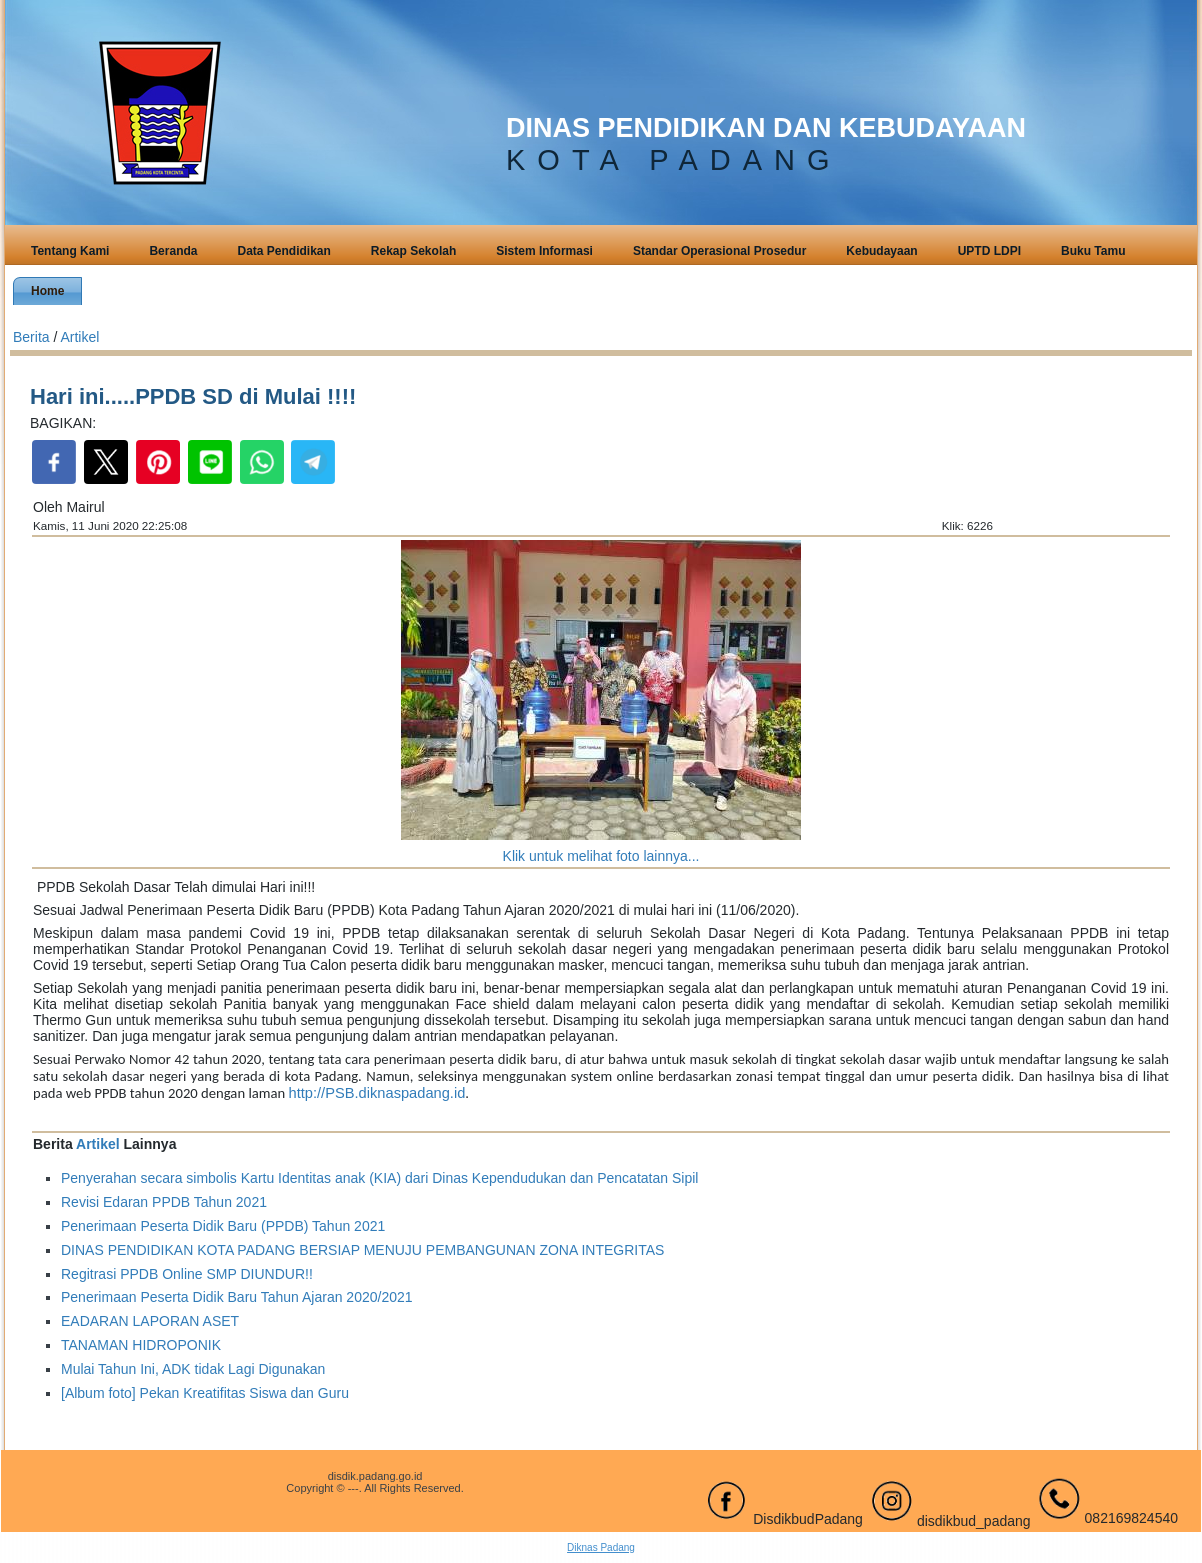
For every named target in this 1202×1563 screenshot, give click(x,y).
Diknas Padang (601, 1547)
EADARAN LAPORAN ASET (150, 1321)
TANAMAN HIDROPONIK (141, 1345)
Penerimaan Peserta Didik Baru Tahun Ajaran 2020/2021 (237, 1297)
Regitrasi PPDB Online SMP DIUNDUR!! (187, 1274)
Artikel (79, 337)
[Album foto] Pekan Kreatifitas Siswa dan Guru (205, 1393)
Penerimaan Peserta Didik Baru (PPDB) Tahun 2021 (223, 1226)
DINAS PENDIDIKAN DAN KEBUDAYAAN (766, 128)
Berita (31, 337)
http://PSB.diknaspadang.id (377, 1093)
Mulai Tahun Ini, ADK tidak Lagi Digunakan (193, 1369)
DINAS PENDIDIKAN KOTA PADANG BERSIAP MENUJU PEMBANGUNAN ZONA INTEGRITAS (362, 1250)
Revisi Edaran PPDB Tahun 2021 (164, 1202)
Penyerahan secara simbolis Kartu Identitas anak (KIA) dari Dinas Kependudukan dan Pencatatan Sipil (379, 1178)
